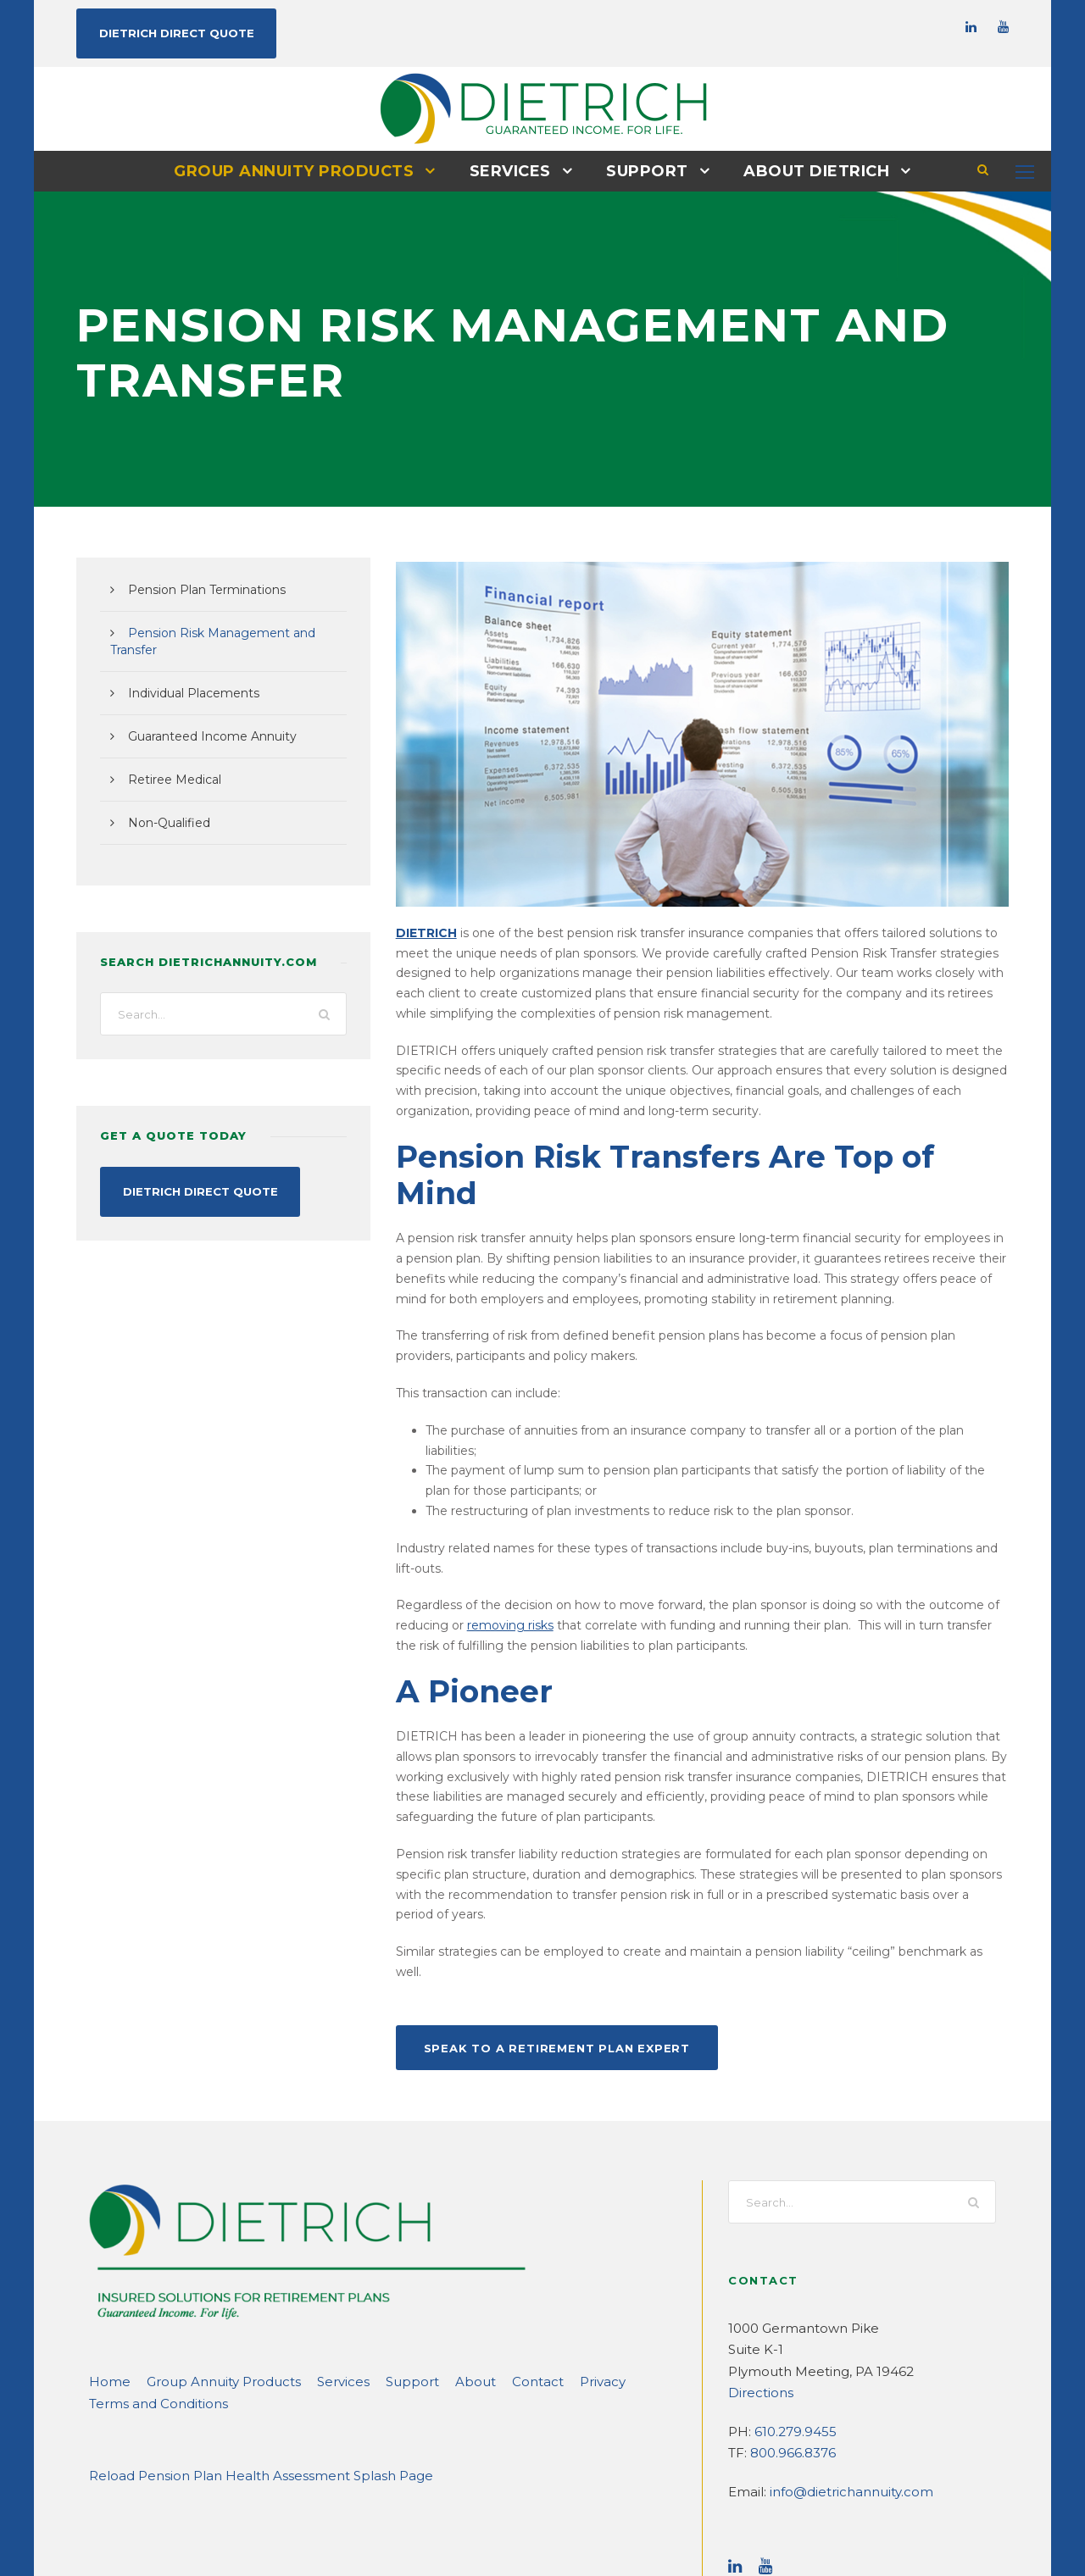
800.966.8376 (790, 2314)
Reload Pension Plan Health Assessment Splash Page (242, 2336)
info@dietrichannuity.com (838, 2353)
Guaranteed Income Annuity (201, 718)
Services (510, 170)
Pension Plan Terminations (198, 589)
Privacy (545, 2242)
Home (106, 2242)
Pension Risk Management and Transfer (234, 632)
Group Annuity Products (302, 170)
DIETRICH (424, 932)
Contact (487, 2242)
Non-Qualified (164, 805)
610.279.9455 (793, 2292)
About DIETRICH (806, 170)
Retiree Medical (169, 762)
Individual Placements (185, 675)
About (431, 2242)
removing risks (434, 1547)
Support (644, 170)
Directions (756, 2253)
